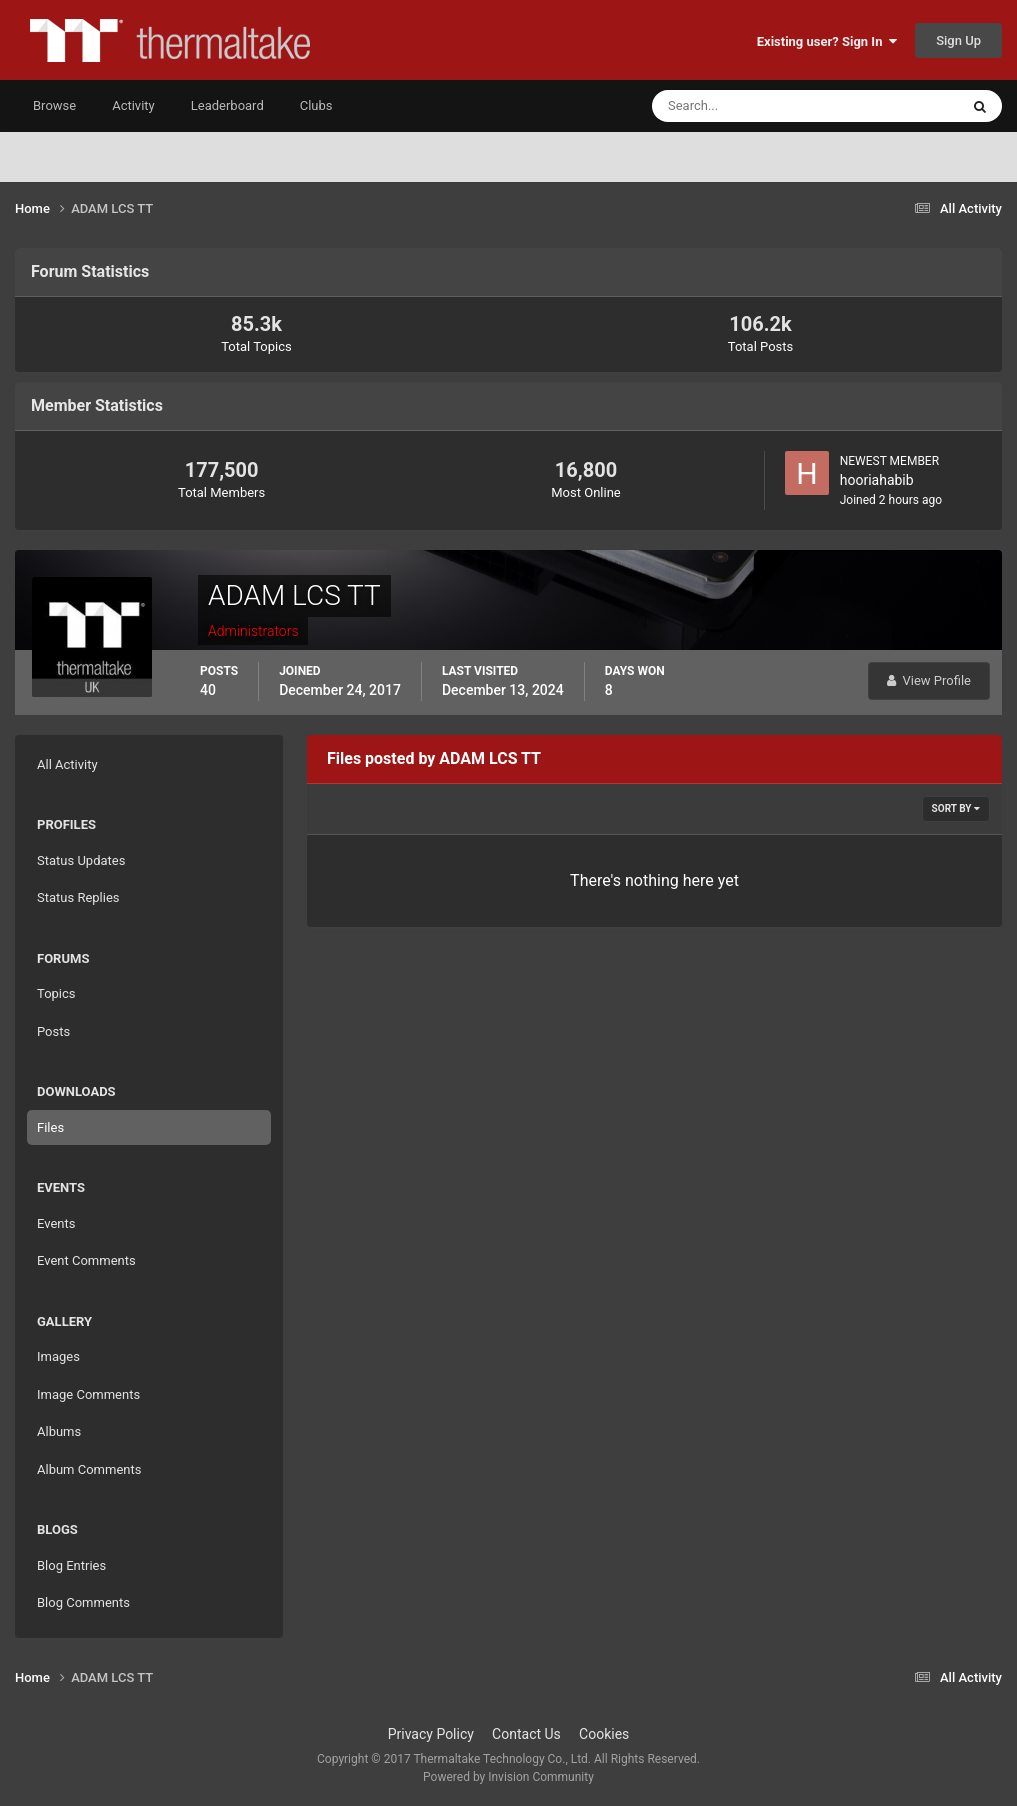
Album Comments (89, 1469)
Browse (54, 105)
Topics (56, 993)
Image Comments (88, 1394)
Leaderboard (227, 105)
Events (56, 1223)
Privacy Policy (431, 1734)
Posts (53, 1031)
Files (50, 1127)
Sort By (956, 808)
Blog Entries (71, 1565)
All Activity (67, 764)
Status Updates (81, 860)
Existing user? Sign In (827, 41)
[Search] (744, 106)
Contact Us (526, 1734)
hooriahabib (877, 480)
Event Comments (86, 1260)
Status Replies (78, 897)
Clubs (316, 105)
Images (58, 1356)
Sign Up (958, 40)
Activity (133, 105)
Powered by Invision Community (508, 1777)
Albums (59, 1431)
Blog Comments (83, 1602)
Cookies (604, 1734)
